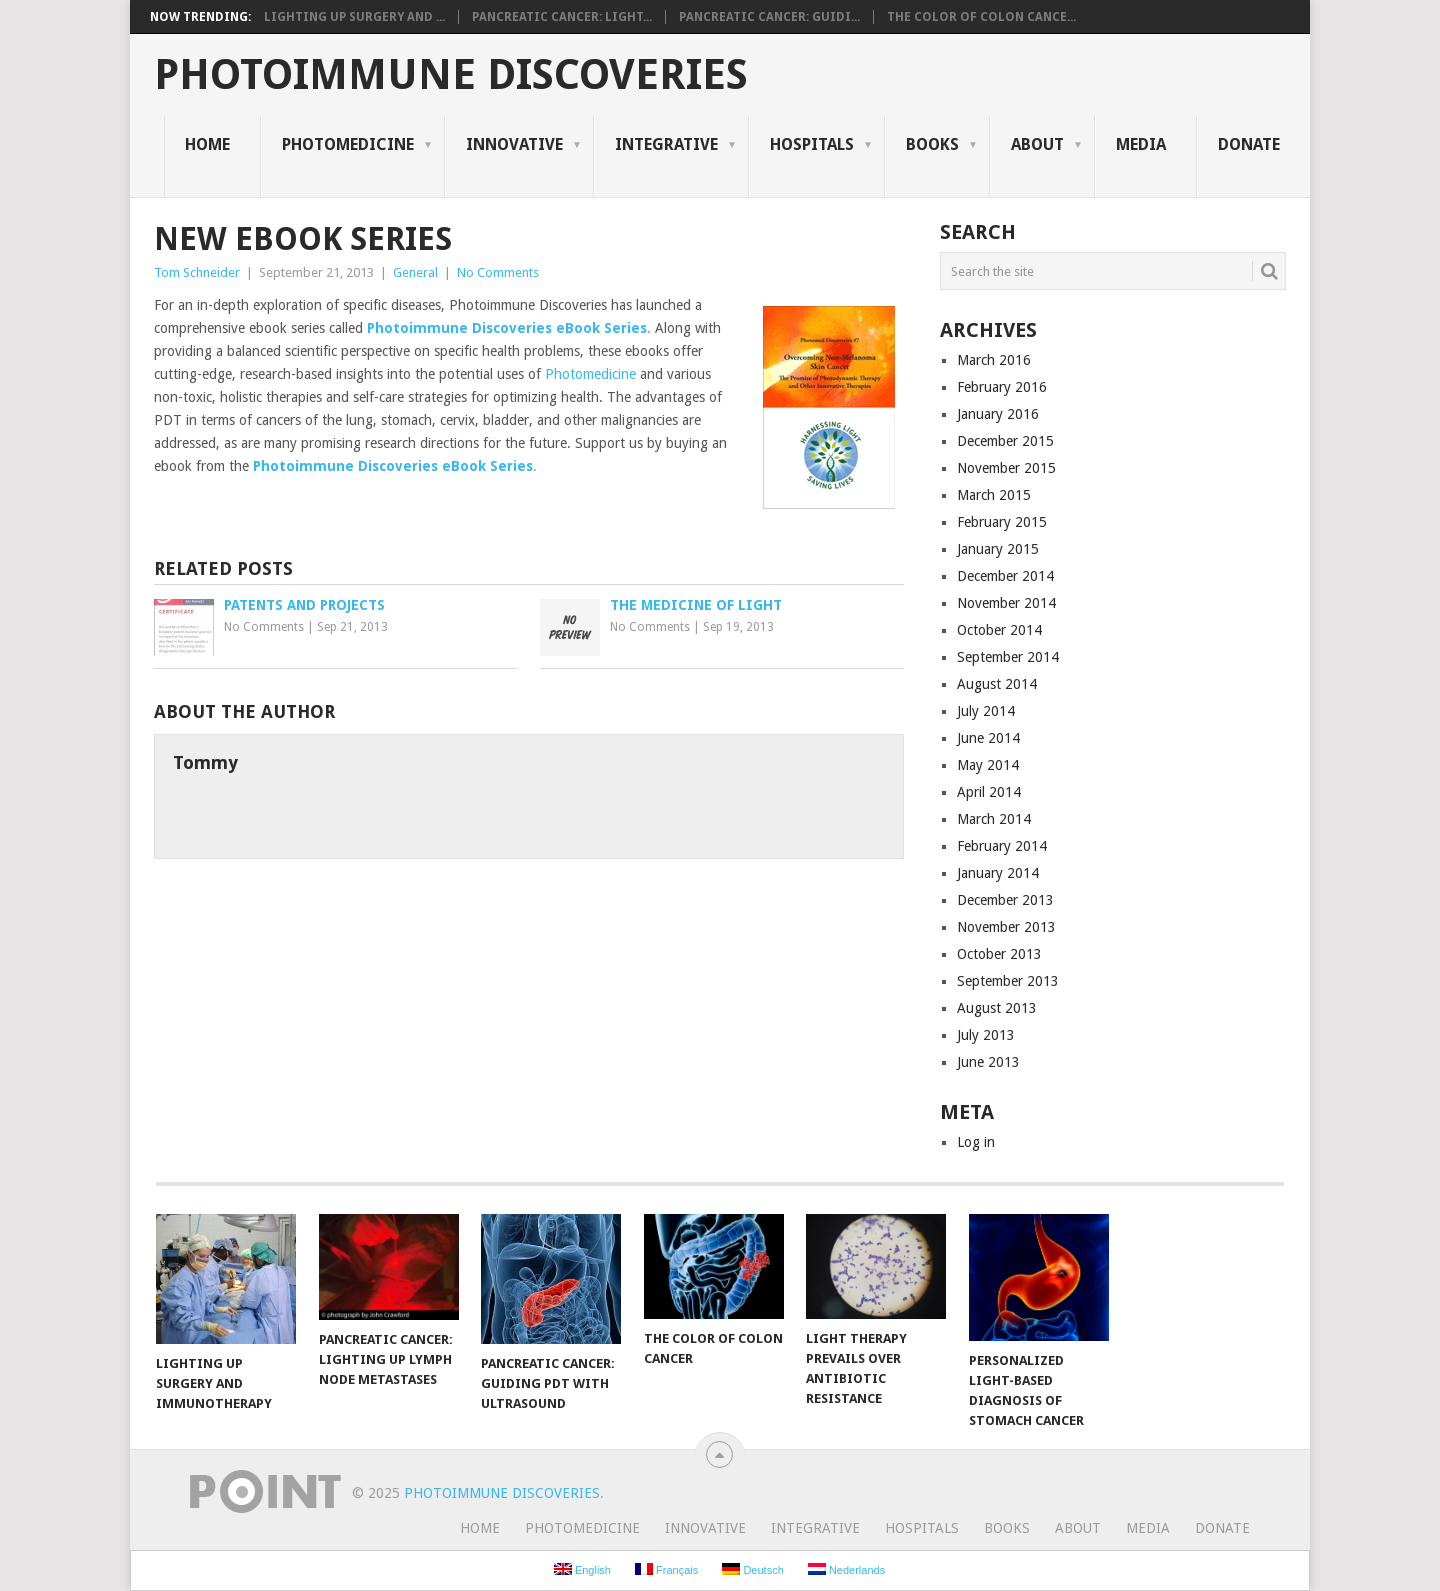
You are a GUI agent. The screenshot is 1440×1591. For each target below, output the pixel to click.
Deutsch (752, 1569)
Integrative (666, 144)
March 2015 (994, 495)
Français (666, 1569)
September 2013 (1008, 981)
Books (932, 144)
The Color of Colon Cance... (981, 17)
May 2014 (988, 765)
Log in (976, 1142)
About (1037, 144)
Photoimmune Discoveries (451, 75)
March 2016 (994, 360)
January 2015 (998, 549)
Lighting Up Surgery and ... (354, 17)
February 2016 (1002, 387)
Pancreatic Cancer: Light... (562, 17)
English (582, 1569)
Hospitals (812, 144)
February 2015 (1002, 522)
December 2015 (1005, 441)
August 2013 (997, 1008)
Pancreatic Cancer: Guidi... (769, 17)
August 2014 (997, 684)
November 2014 (1006, 603)
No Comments (498, 272)
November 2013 (1006, 927)
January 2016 (998, 414)
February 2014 (1002, 846)
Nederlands (846, 1569)
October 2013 (999, 954)
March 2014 (994, 819)
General (415, 272)
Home (207, 144)
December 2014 (1005, 576)
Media (1141, 144)
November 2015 (1006, 468)
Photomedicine (348, 144)
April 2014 (989, 792)
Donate (1249, 144)
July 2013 (986, 1035)
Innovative (514, 144)
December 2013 (1005, 900)
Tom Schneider (197, 272)
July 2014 (986, 711)
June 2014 (988, 738)
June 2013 (988, 1062)
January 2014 (998, 873)
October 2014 (999, 630)
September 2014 (1008, 657)
